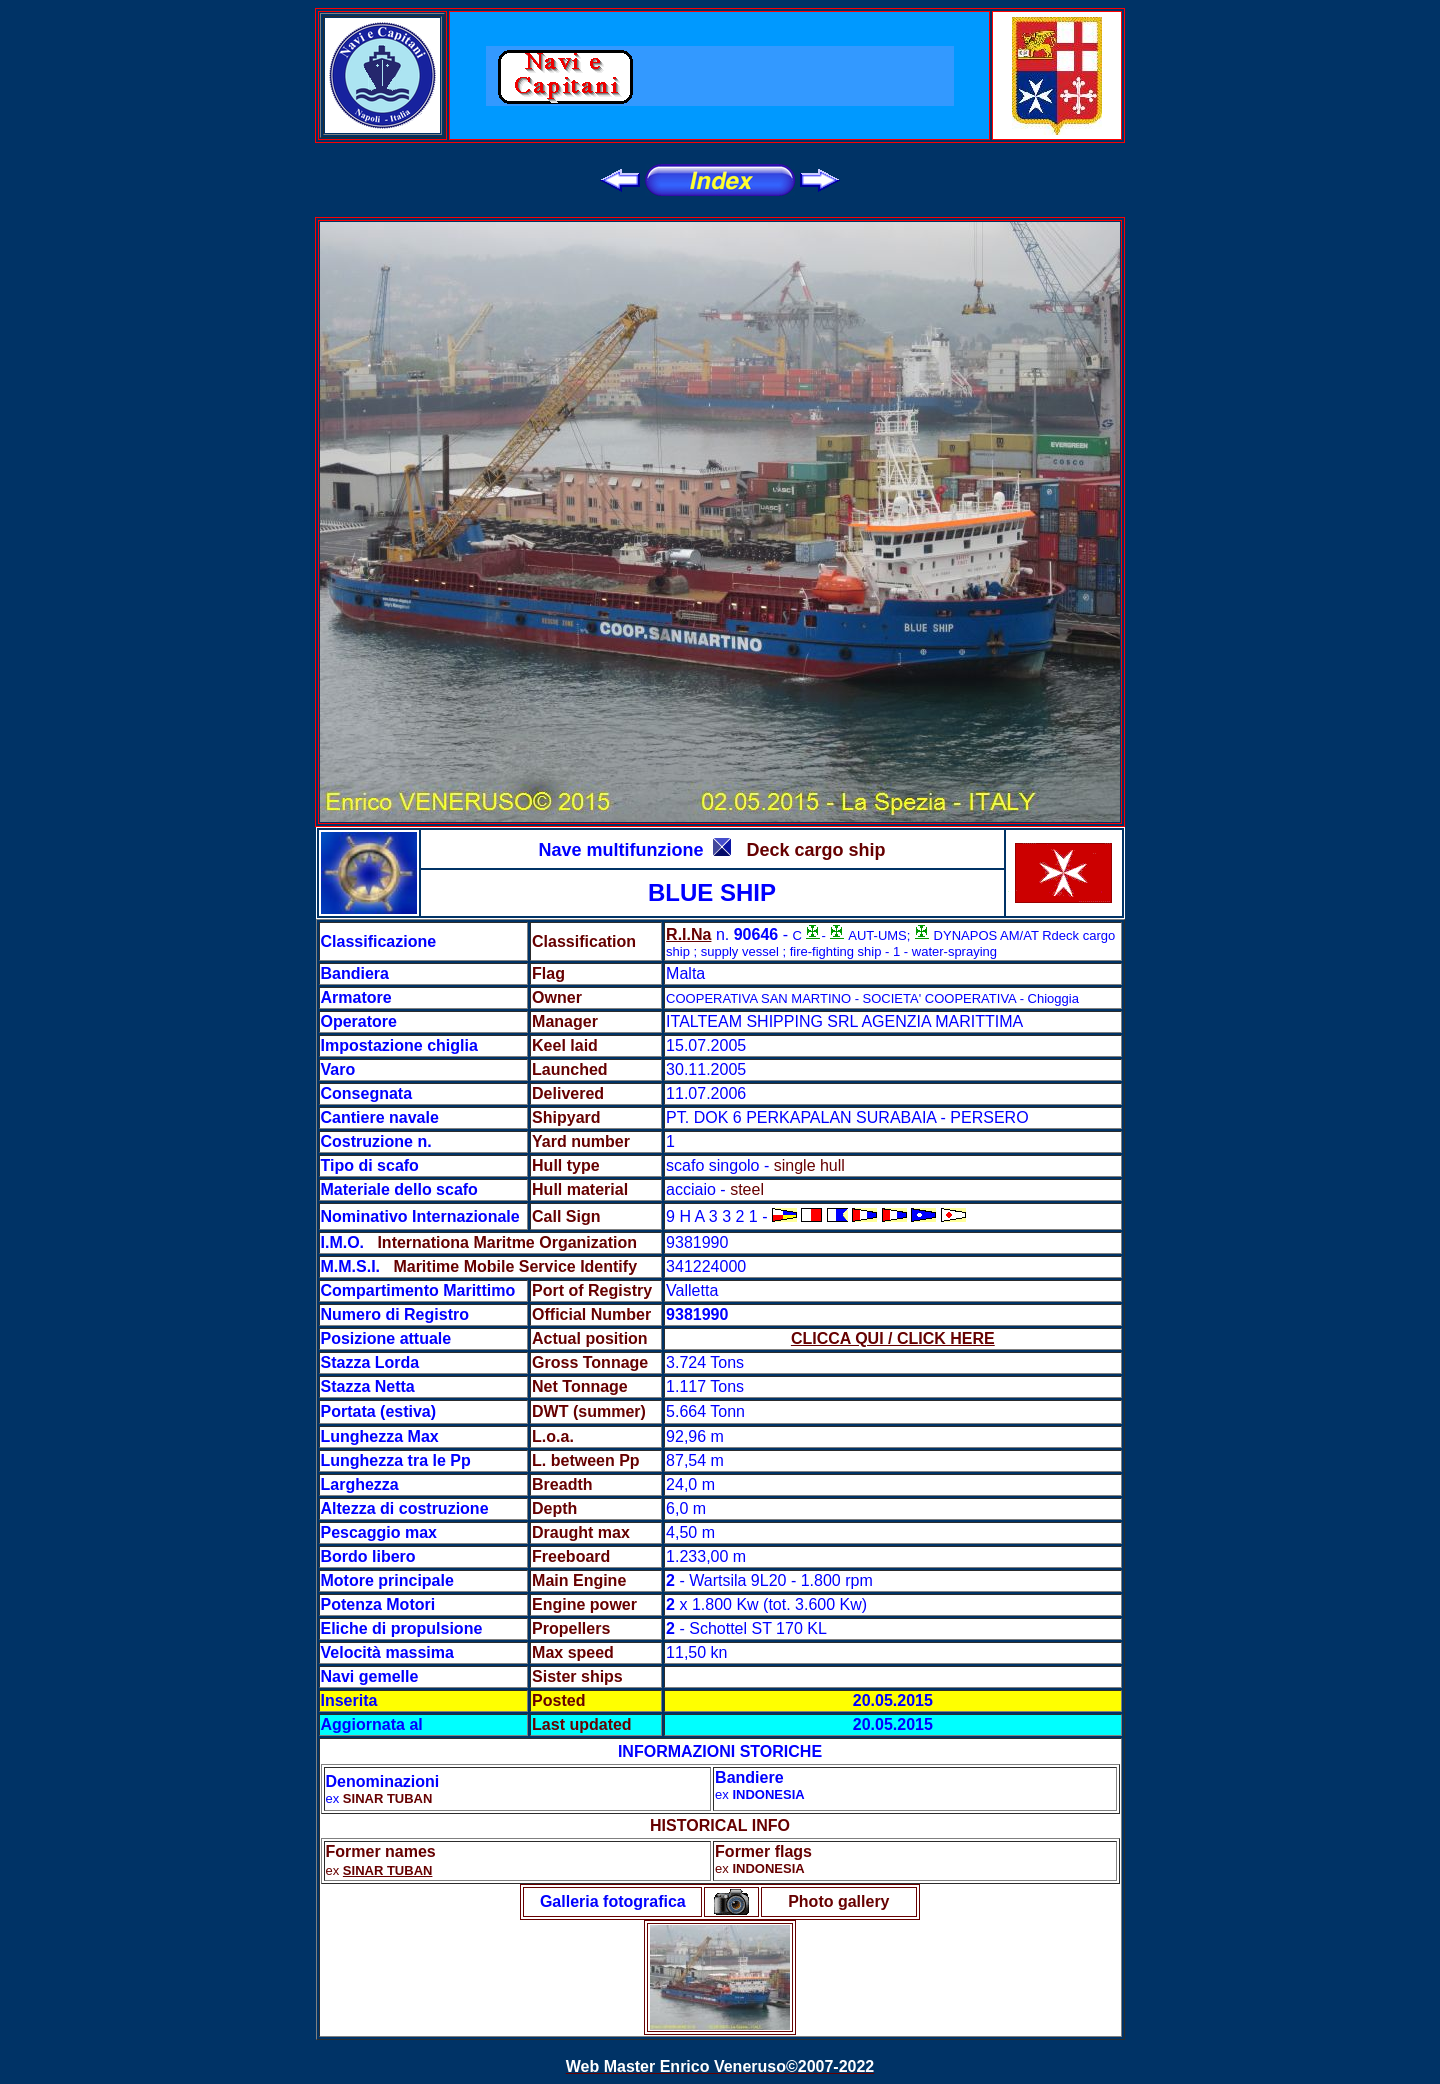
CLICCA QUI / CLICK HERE (893, 1338)
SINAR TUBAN (388, 1870)
